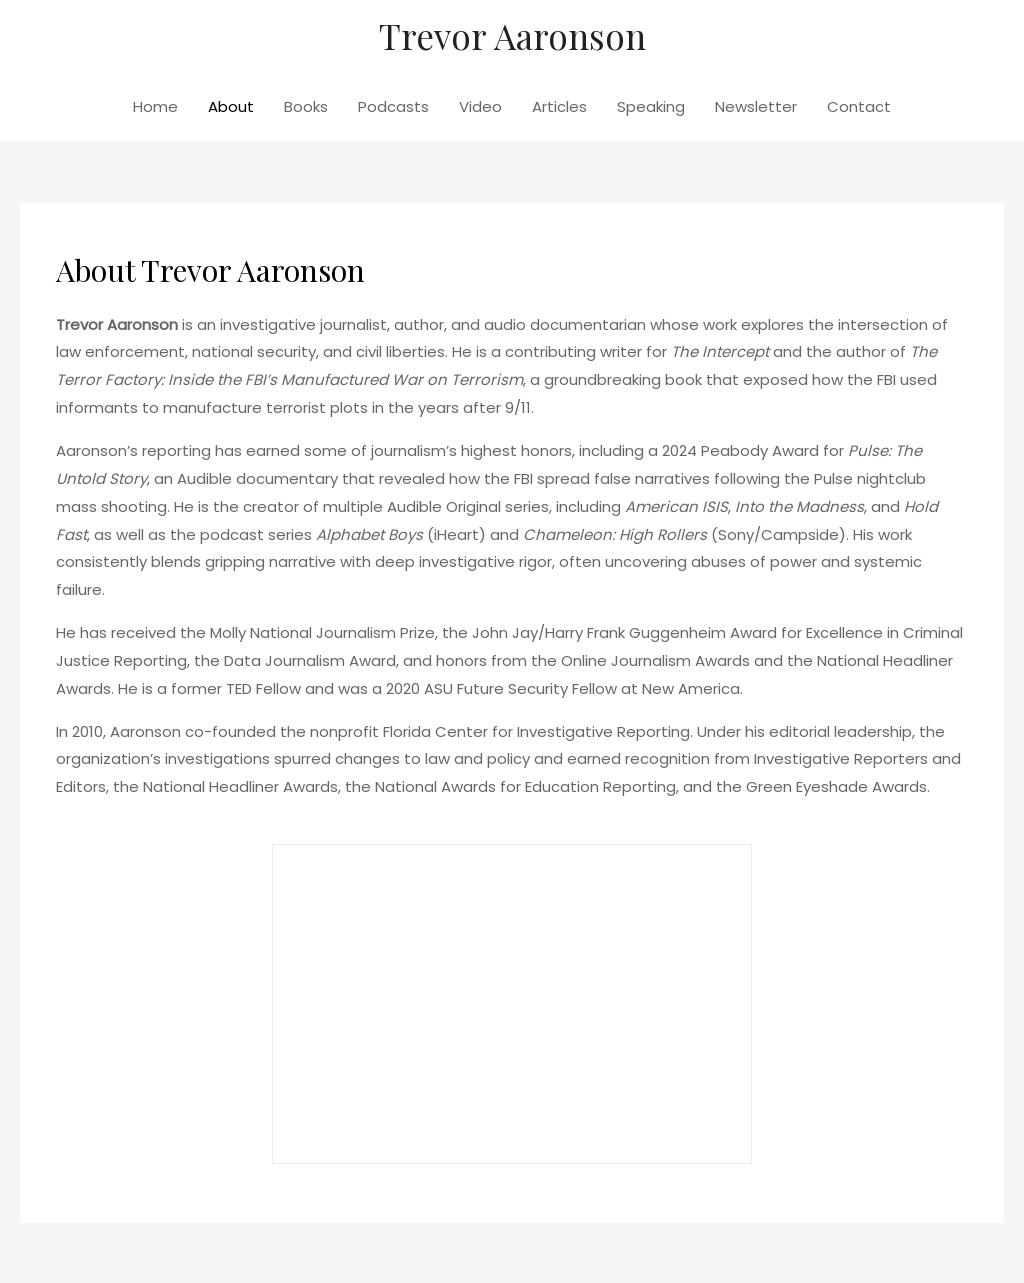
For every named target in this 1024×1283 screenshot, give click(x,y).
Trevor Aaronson (512, 35)
